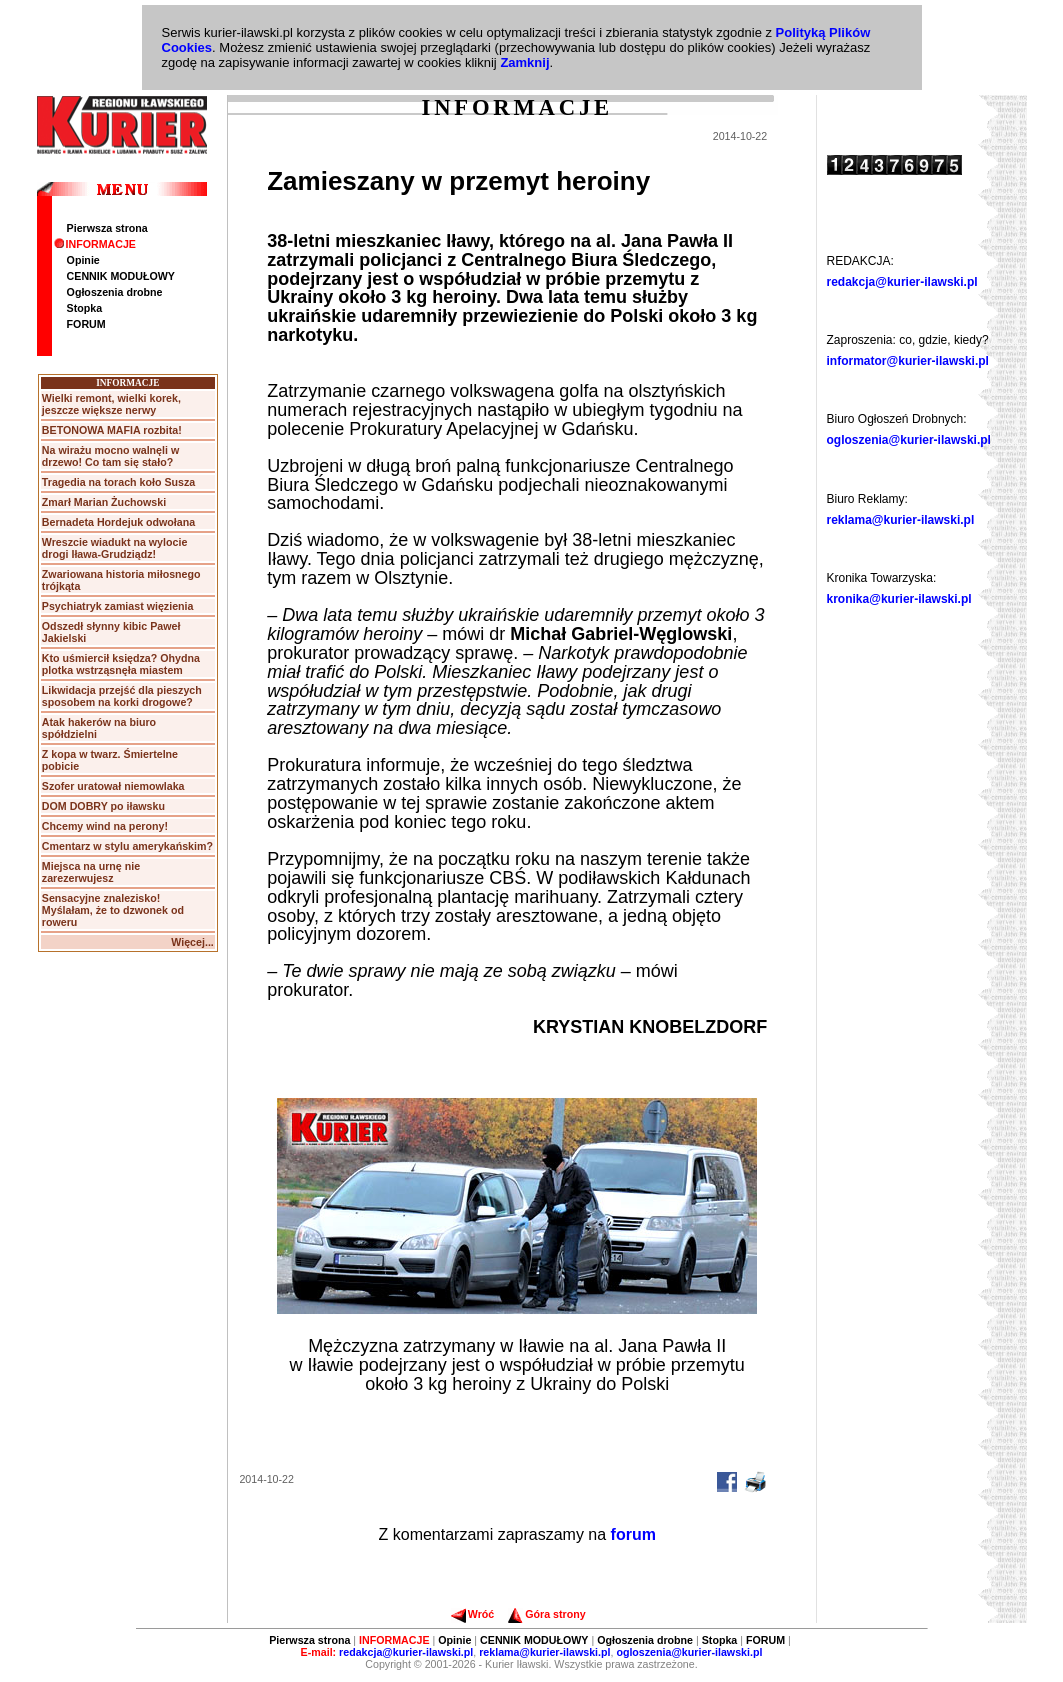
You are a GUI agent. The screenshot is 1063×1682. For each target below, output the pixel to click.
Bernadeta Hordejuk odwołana (118, 522)
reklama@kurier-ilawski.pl (901, 520)
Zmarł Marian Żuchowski (104, 502)
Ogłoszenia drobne (115, 292)
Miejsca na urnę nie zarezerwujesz (91, 872)
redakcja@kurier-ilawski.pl (902, 282)
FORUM (86, 324)
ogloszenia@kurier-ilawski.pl (909, 440)
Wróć (472, 1614)
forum (633, 1534)
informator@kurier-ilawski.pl (908, 361)
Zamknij (524, 62)
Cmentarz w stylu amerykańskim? (127, 846)
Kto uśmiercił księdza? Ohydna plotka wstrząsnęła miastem (121, 664)
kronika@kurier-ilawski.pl (899, 599)
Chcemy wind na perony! (105, 826)
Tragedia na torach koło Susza (118, 482)
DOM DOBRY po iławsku (103, 806)
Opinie (83, 260)
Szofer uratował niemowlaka (113, 786)
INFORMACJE (95, 244)
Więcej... (192, 942)
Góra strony (546, 1614)
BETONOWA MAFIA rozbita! (112, 430)
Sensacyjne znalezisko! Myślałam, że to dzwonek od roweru (113, 910)
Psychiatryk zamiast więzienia (118, 606)
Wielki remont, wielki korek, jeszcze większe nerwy (111, 404)
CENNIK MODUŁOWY (121, 276)
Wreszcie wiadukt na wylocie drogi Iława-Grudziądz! (115, 548)
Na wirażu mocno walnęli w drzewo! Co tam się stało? (110, 456)
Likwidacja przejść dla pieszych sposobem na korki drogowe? (122, 696)
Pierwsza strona (107, 228)
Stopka (85, 308)
